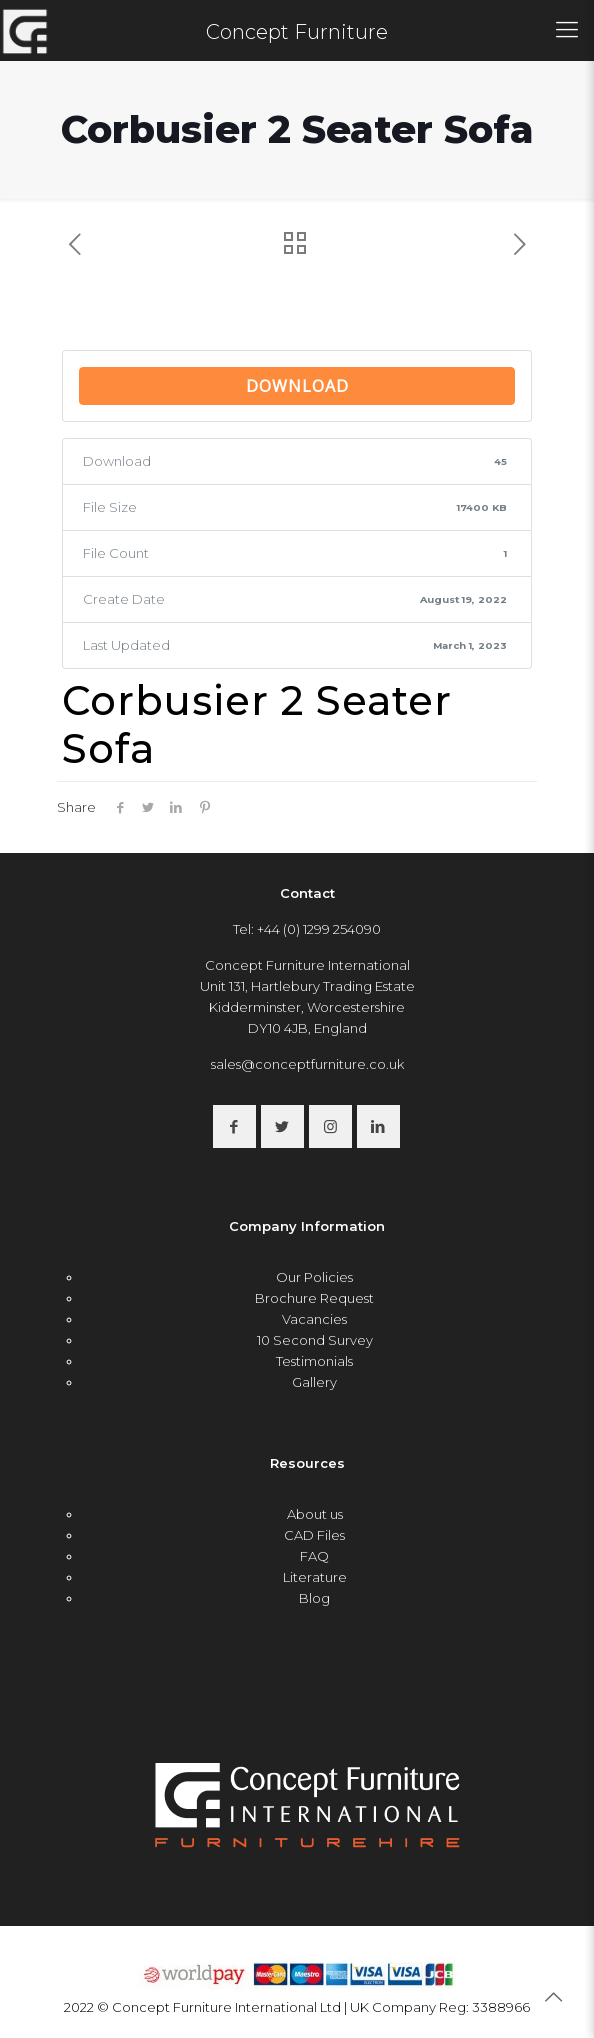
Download (297, 386)
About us (315, 1514)
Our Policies (314, 1277)
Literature (315, 1577)
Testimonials (314, 1361)
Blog (314, 1598)
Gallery (314, 1382)
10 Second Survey (315, 1340)
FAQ (314, 1556)
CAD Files (314, 1535)
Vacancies (314, 1319)
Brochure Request (314, 1298)
